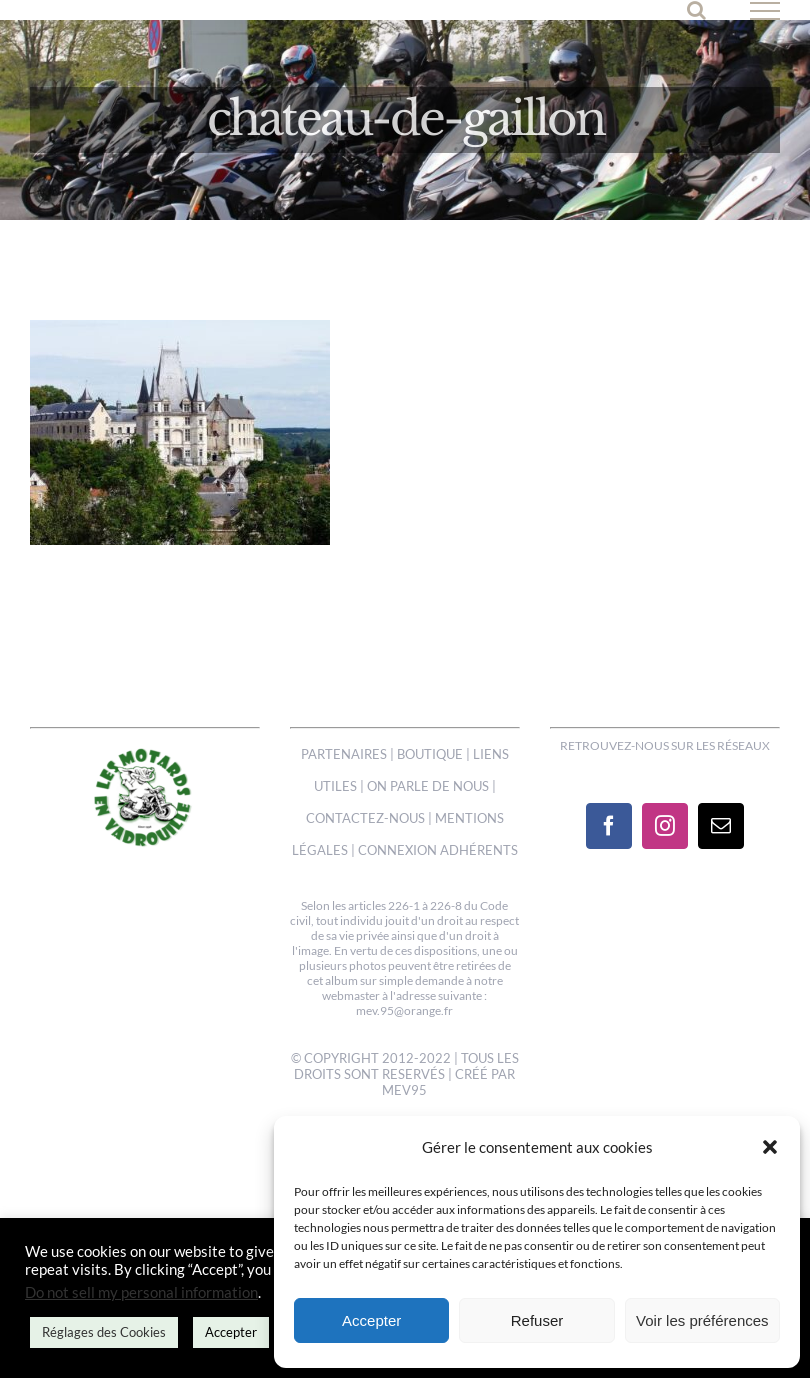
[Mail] (721, 826)
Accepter (371, 1320)
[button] (770, 1147)
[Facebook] (609, 826)
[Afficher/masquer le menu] (765, 11)
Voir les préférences (702, 1320)
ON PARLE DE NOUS (428, 786)
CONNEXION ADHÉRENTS (438, 850)
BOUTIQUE (430, 754)
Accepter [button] (231, 1332)
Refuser (537, 1320)
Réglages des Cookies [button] (104, 1332)
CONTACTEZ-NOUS (365, 818)
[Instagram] (665, 826)
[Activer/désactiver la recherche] (696, 10)
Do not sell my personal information (141, 1292)
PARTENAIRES (344, 754)
